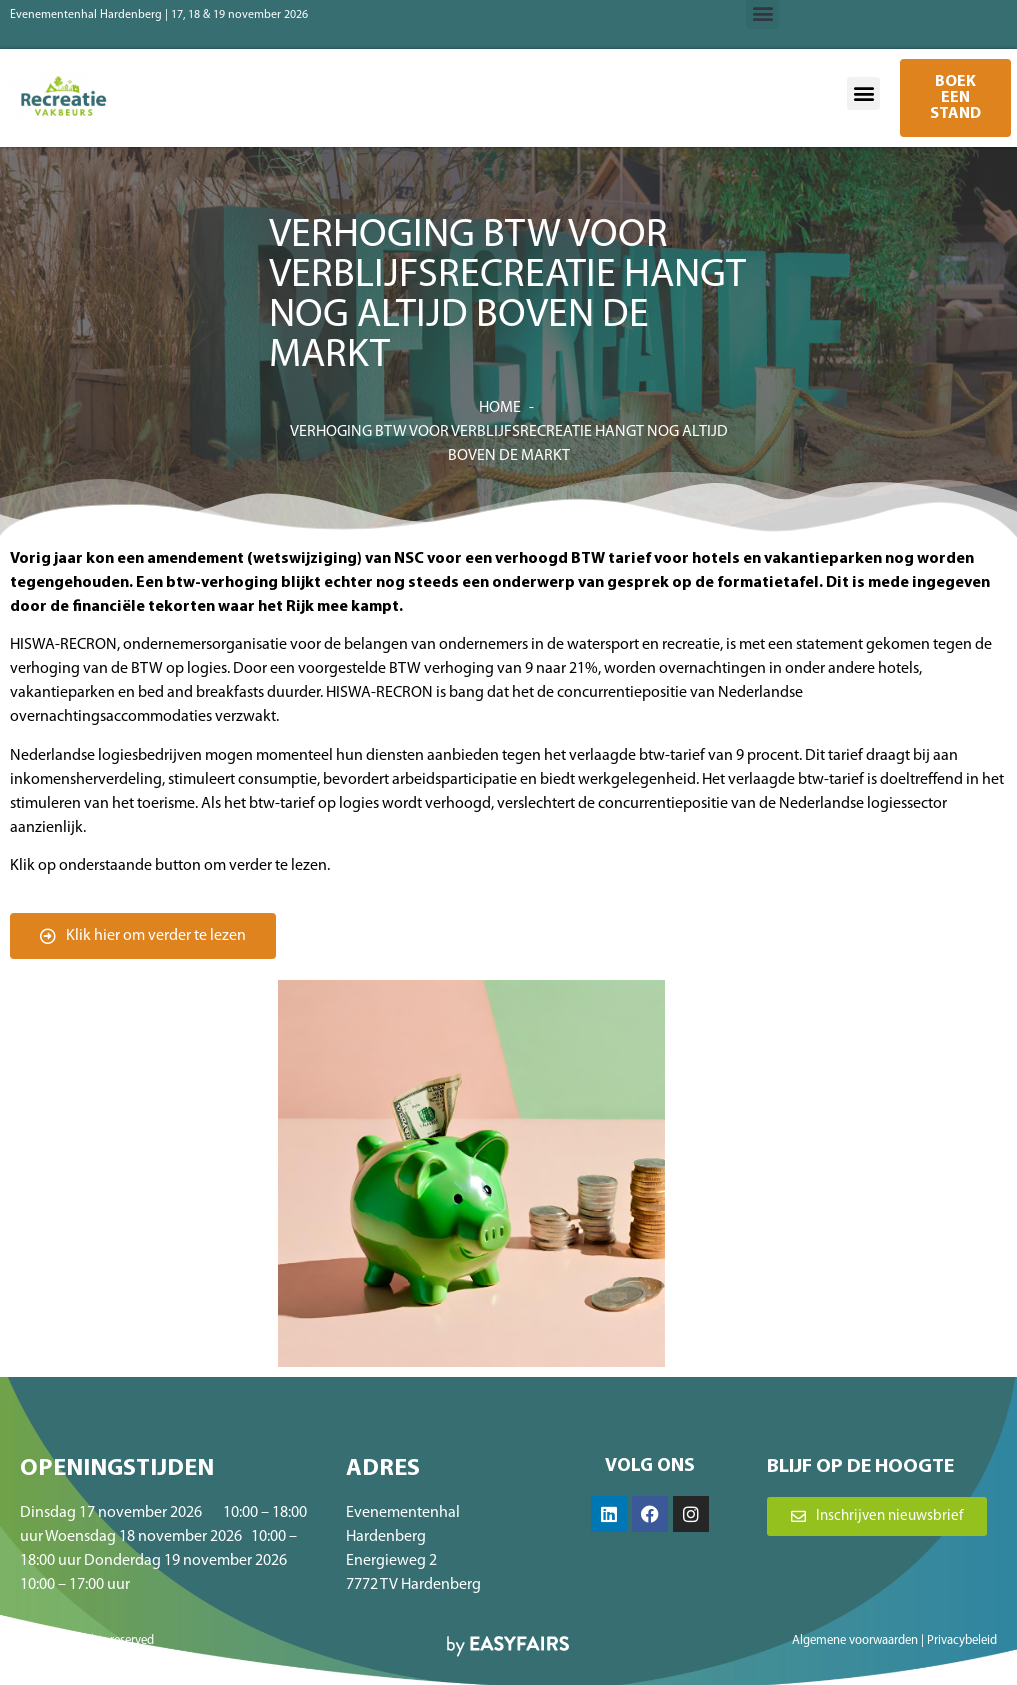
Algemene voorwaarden (855, 1640)
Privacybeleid (962, 1640)
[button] (863, 93)
